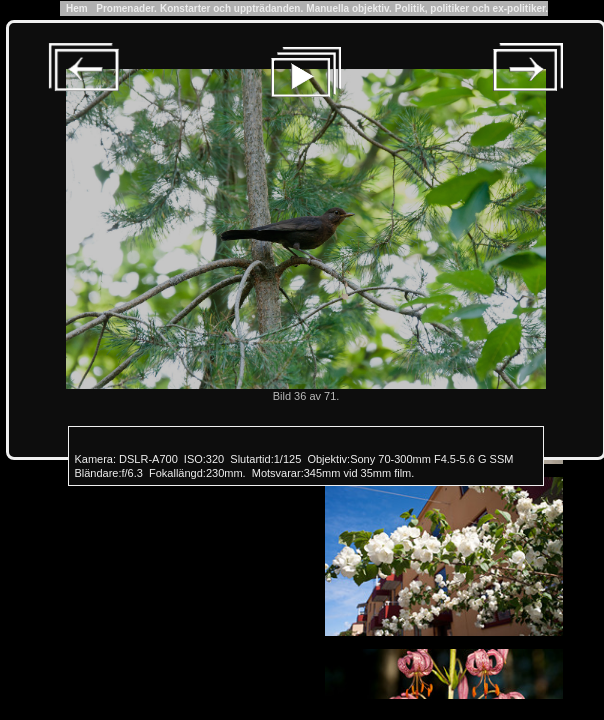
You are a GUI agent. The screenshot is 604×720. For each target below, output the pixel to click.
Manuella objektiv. (348, 8)
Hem (76, 8)
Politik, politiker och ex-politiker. (471, 8)
